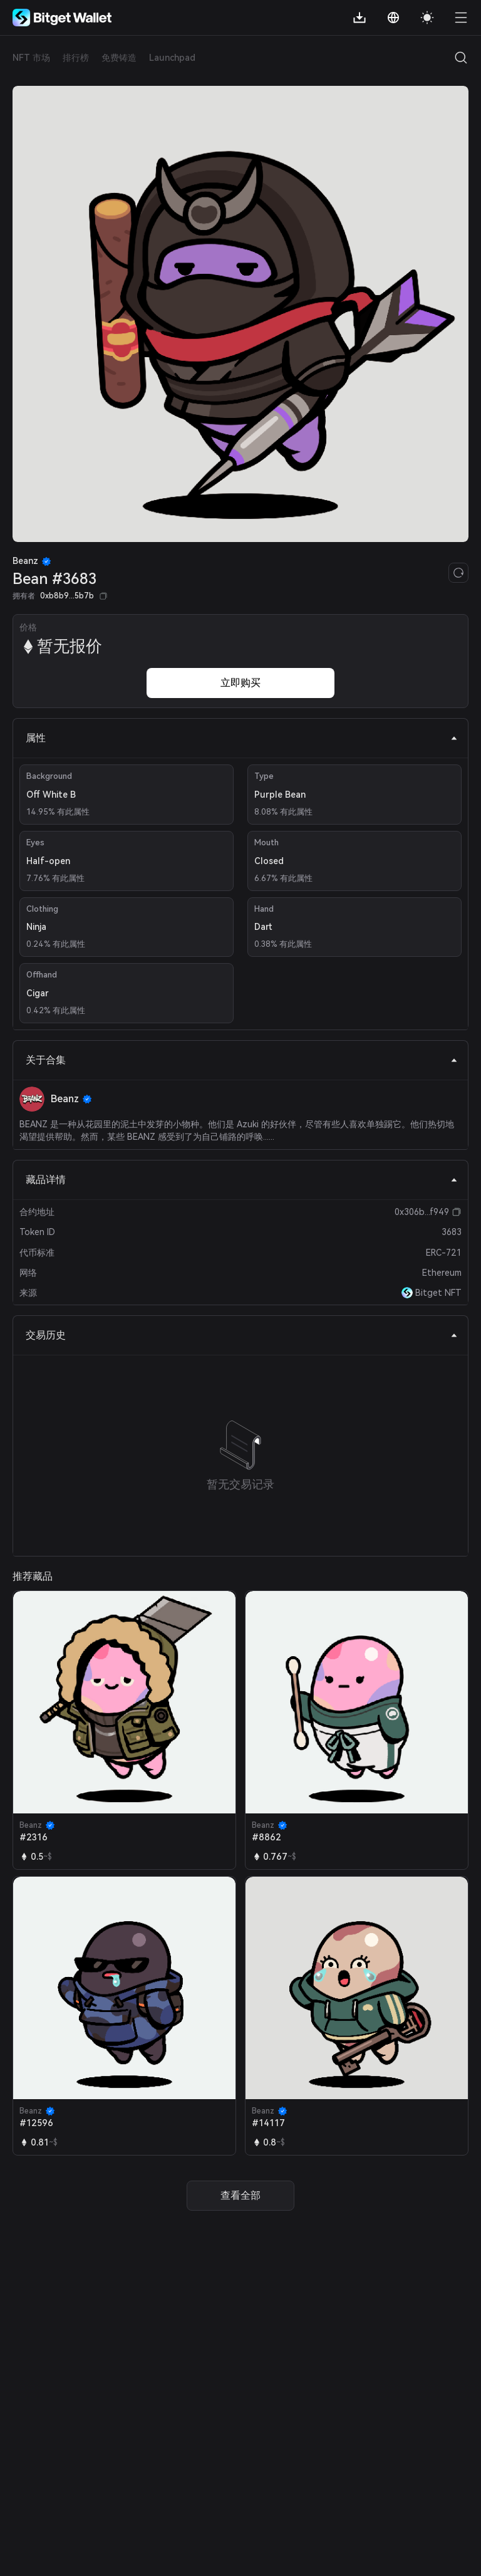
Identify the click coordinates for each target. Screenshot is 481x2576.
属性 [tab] (242, 738)
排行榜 (76, 58)
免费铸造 (119, 58)
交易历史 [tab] (242, 1335)
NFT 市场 (31, 58)
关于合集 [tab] (242, 1060)
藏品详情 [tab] (242, 1180)
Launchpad (172, 58)
